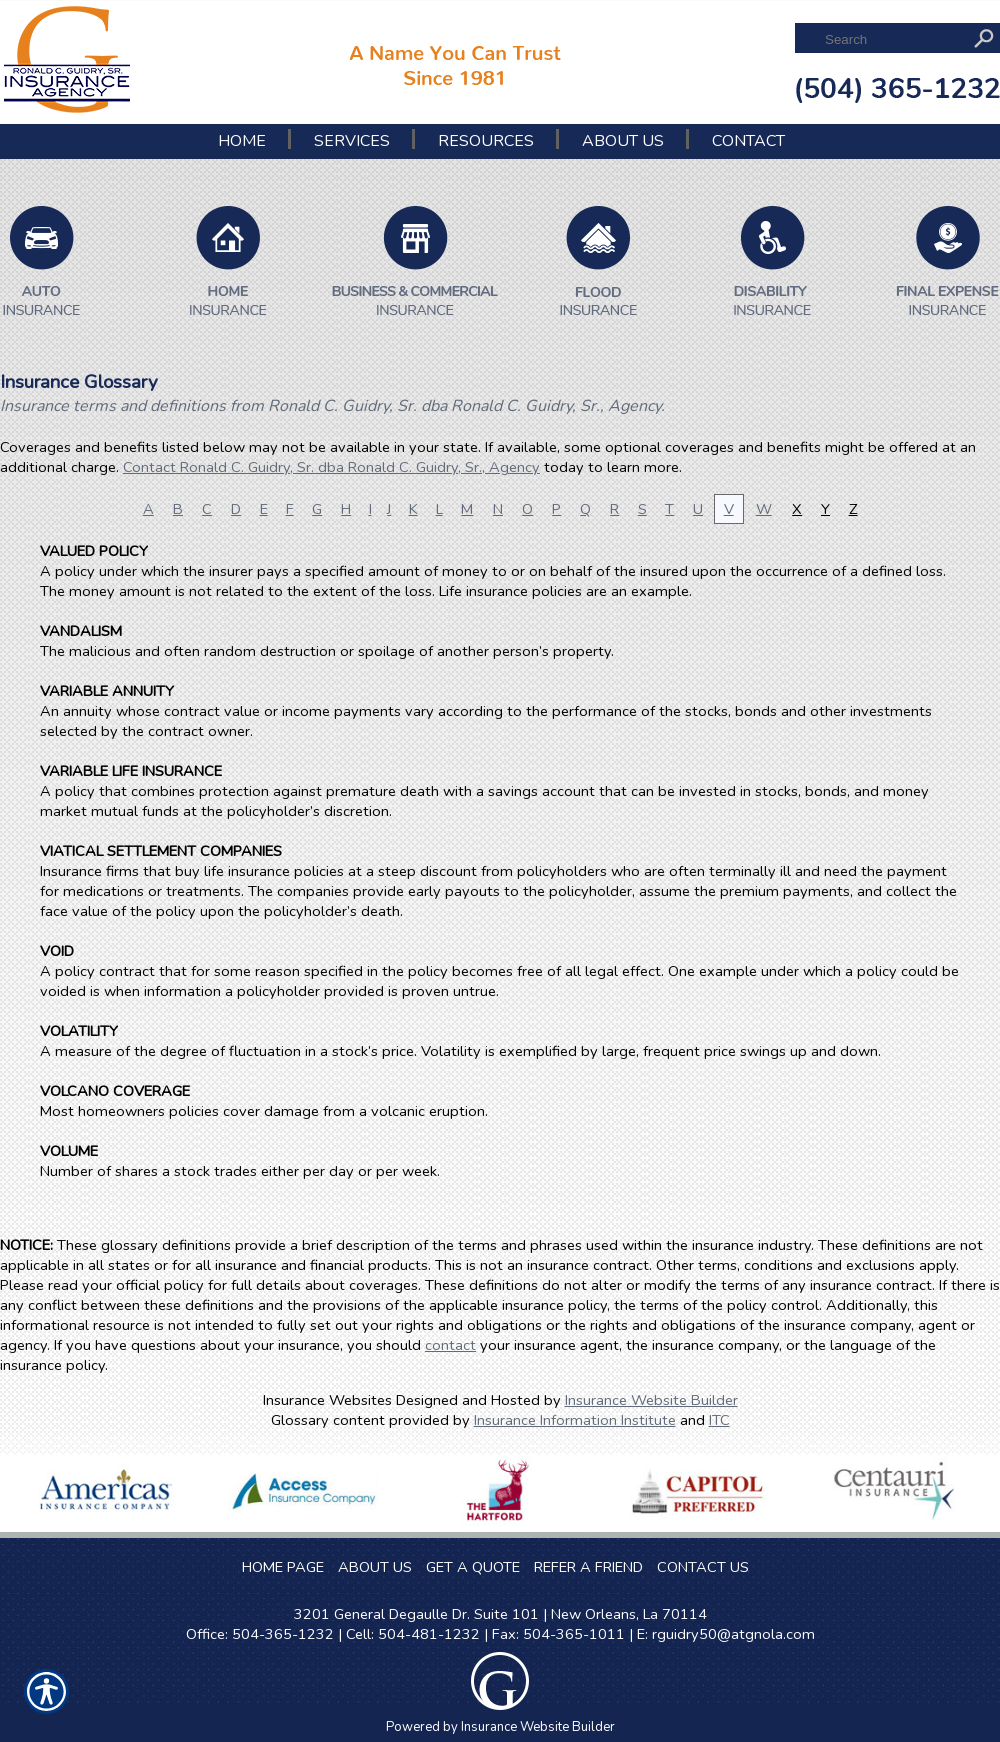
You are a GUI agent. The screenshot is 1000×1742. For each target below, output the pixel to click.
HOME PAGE (283, 1567)
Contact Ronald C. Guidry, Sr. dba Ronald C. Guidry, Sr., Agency (331, 467)
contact (450, 1345)
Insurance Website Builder (651, 1400)
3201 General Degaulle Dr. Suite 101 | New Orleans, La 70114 (500, 1614)
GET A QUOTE (473, 1567)
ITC (719, 1420)
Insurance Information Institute (575, 1420)
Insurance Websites (327, 1400)
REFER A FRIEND (588, 1567)
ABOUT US (375, 1567)
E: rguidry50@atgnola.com (726, 1634)
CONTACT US (703, 1567)
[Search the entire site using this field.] (892, 39)
